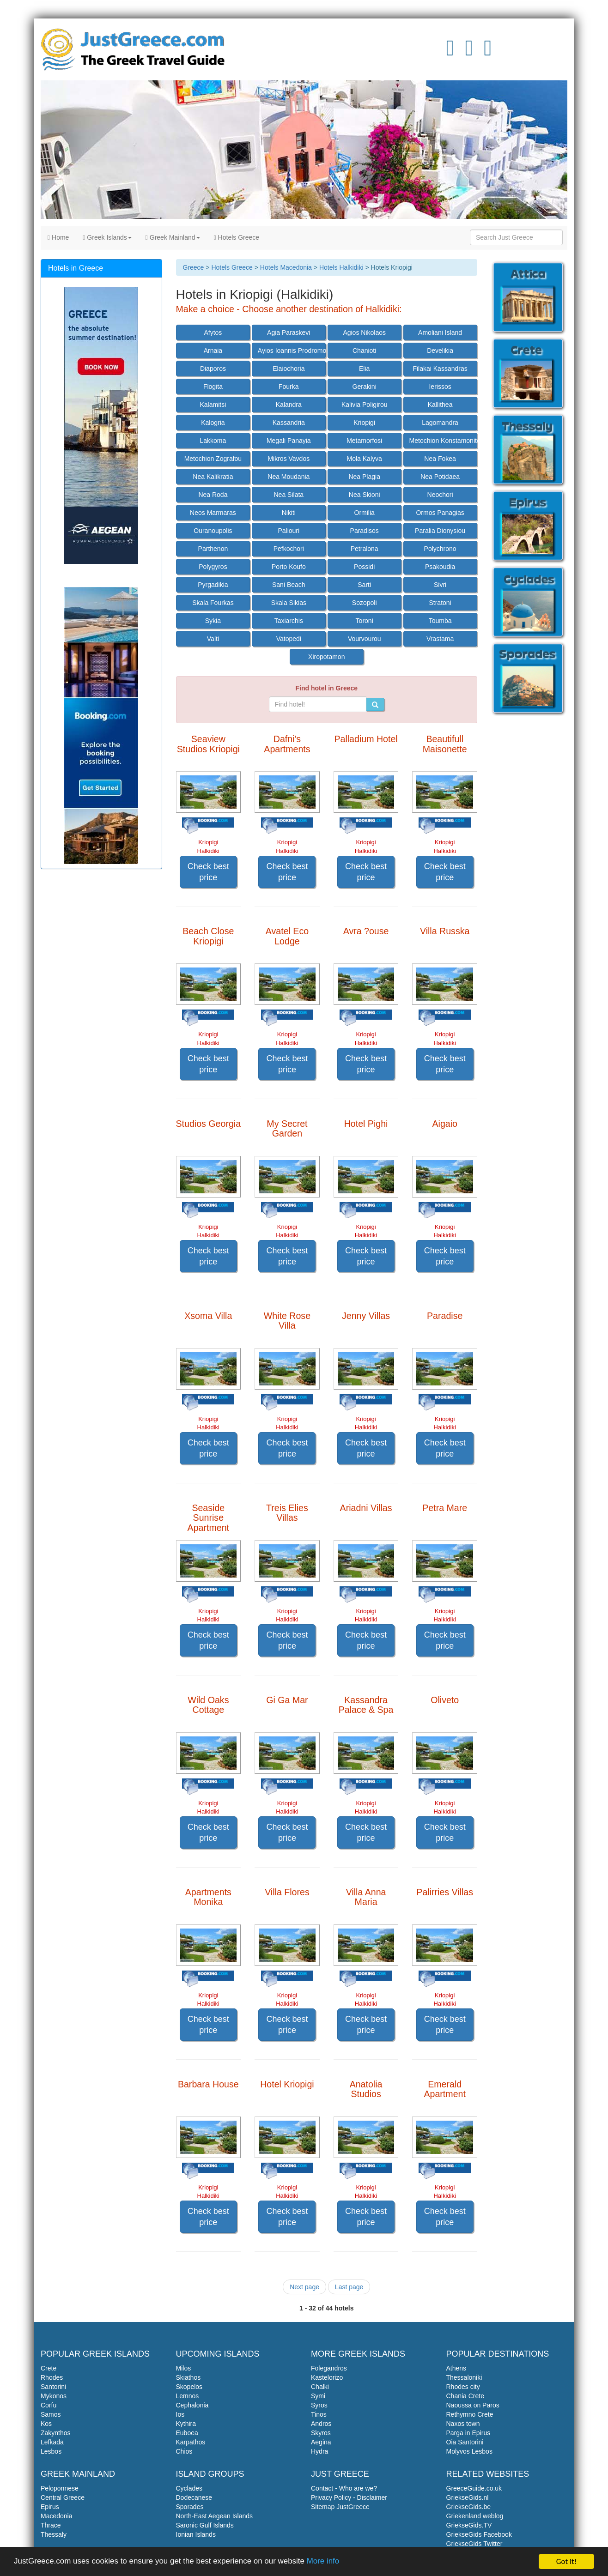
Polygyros (213, 566)
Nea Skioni (364, 494)
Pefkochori (289, 548)
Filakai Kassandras (440, 368)
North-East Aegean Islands (214, 2516)
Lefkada (52, 2442)
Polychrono (440, 548)
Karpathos (191, 2442)
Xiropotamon (326, 656)
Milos (183, 2368)
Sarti (364, 584)
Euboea (187, 2433)
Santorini (53, 2386)
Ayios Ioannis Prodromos (292, 350)
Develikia (440, 350)
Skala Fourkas (212, 602)
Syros (319, 2405)
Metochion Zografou (213, 458)
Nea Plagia (364, 476)
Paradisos (364, 530)
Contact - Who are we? (344, 2488)
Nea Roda (212, 494)
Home (58, 237)
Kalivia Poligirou (364, 404)
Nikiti (289, 512)
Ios (180, 2414)
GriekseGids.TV (469, 2525)
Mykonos (54, 2396)
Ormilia (364, 512)
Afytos (213, 332)
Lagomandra (440, 422)
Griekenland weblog (475, 2516)
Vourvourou (364, 638)
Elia (364, 368)
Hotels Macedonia (286, 267)
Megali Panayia (289, 440)
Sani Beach (288, 584)
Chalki (320, 2386)
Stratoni (440, 602)
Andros (321, 2423)
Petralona (364, 548)
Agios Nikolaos (364, 332)
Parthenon (213, 548)
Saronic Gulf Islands (205, 2525)
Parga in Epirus (468, 2433)
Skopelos (189, 2386)
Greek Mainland (173, 237)
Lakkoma (213, 440)
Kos (46, 2423)
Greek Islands (107, 237)
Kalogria (213, 422)
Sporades (190, 2506)
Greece (193, 267)
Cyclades (189, 2488)
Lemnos (187, 2396)
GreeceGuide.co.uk (474, 2488)
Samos (51, 2414)
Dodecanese (194, 2497)
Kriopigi (364, 422)
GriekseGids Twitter (474, 2543)
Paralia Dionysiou (440, 530)
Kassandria (289, 422)
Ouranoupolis (213, 530)
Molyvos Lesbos (469, 2451)
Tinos (319, 2414)
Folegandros (329, 2368)
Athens (456, 2368)
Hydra (319, 2451)
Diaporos (213, 368)
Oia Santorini (465, 2442)
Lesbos (51, 2451)
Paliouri (288, 530)
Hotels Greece (237, 237)
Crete (48, 2368)
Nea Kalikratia (213, 476)
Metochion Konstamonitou (443, 440)
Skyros (321, 2433)
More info (324, 2562)
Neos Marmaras (213, 512)
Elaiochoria (288, 368)
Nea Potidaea (440, 476)
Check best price (208, 872)
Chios (184, 2451)
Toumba (440, 620)
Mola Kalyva (364, 458)
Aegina (321, 2442)
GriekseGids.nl (467, 2497)
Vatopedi (288, 638)
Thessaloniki (464, 2377)
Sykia (213, 620)
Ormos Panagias (440, 512)
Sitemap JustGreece (340, 2506)
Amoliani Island (440, 332)
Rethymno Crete (469, 2414)
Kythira (186, 2423)
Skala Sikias (288, 602)
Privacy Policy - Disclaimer (349, 2497)
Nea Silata (289, 494)
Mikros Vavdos (289, 458)
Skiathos (188, 2377)
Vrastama (440, 638)
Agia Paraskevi (288, 332)
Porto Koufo (289, 566)
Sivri (440, 584)
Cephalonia (192, 2405)
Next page (304, 2287)
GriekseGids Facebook (479, 2534)
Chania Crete (465, 2396)
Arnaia (213, 350)
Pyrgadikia (213, 584)
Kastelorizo (327, 2377)
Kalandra (289, 404)
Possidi (364, 566)
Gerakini (365, 386)
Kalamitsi (213, 404)
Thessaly (54, 2534)
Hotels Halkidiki (341, 267)
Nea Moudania (289, 476)
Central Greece (63, 2497)
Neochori (440, 494)
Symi (318, 2396)
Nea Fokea (440, 458)
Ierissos (440, 386)
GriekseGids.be (468, 2506)
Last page (349, 2287)
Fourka (289, 386)
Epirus (50, 2506)
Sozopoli (364, 602)
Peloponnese (60, 2488)
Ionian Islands (196, 2534)
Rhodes (52, 2377)
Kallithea (440, 404)
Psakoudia (440, 566)
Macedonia (57, 2516)
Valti (213, 638)
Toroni (364, 620)
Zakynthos (56, 2433)
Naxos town (463, 2423)
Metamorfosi (364, 440)
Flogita (213, 386)
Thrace (51, 2525)
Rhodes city (463, 2386)
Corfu (48, 2405)
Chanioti (364, 350)
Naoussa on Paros (472, 2405)
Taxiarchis (288, 620)
